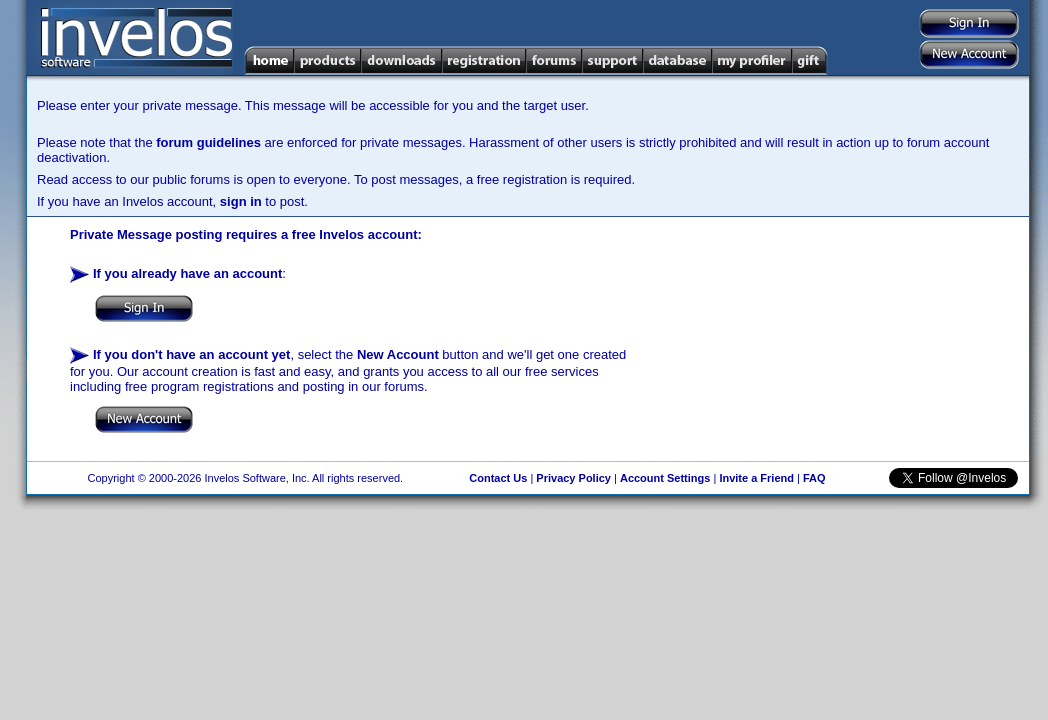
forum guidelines (208, 142)
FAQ (814, 478)
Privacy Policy (573, 478)
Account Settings (665, 478)
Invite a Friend (756, 478)
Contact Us (498, 478)
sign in (241, 201)
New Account (398, 354)
